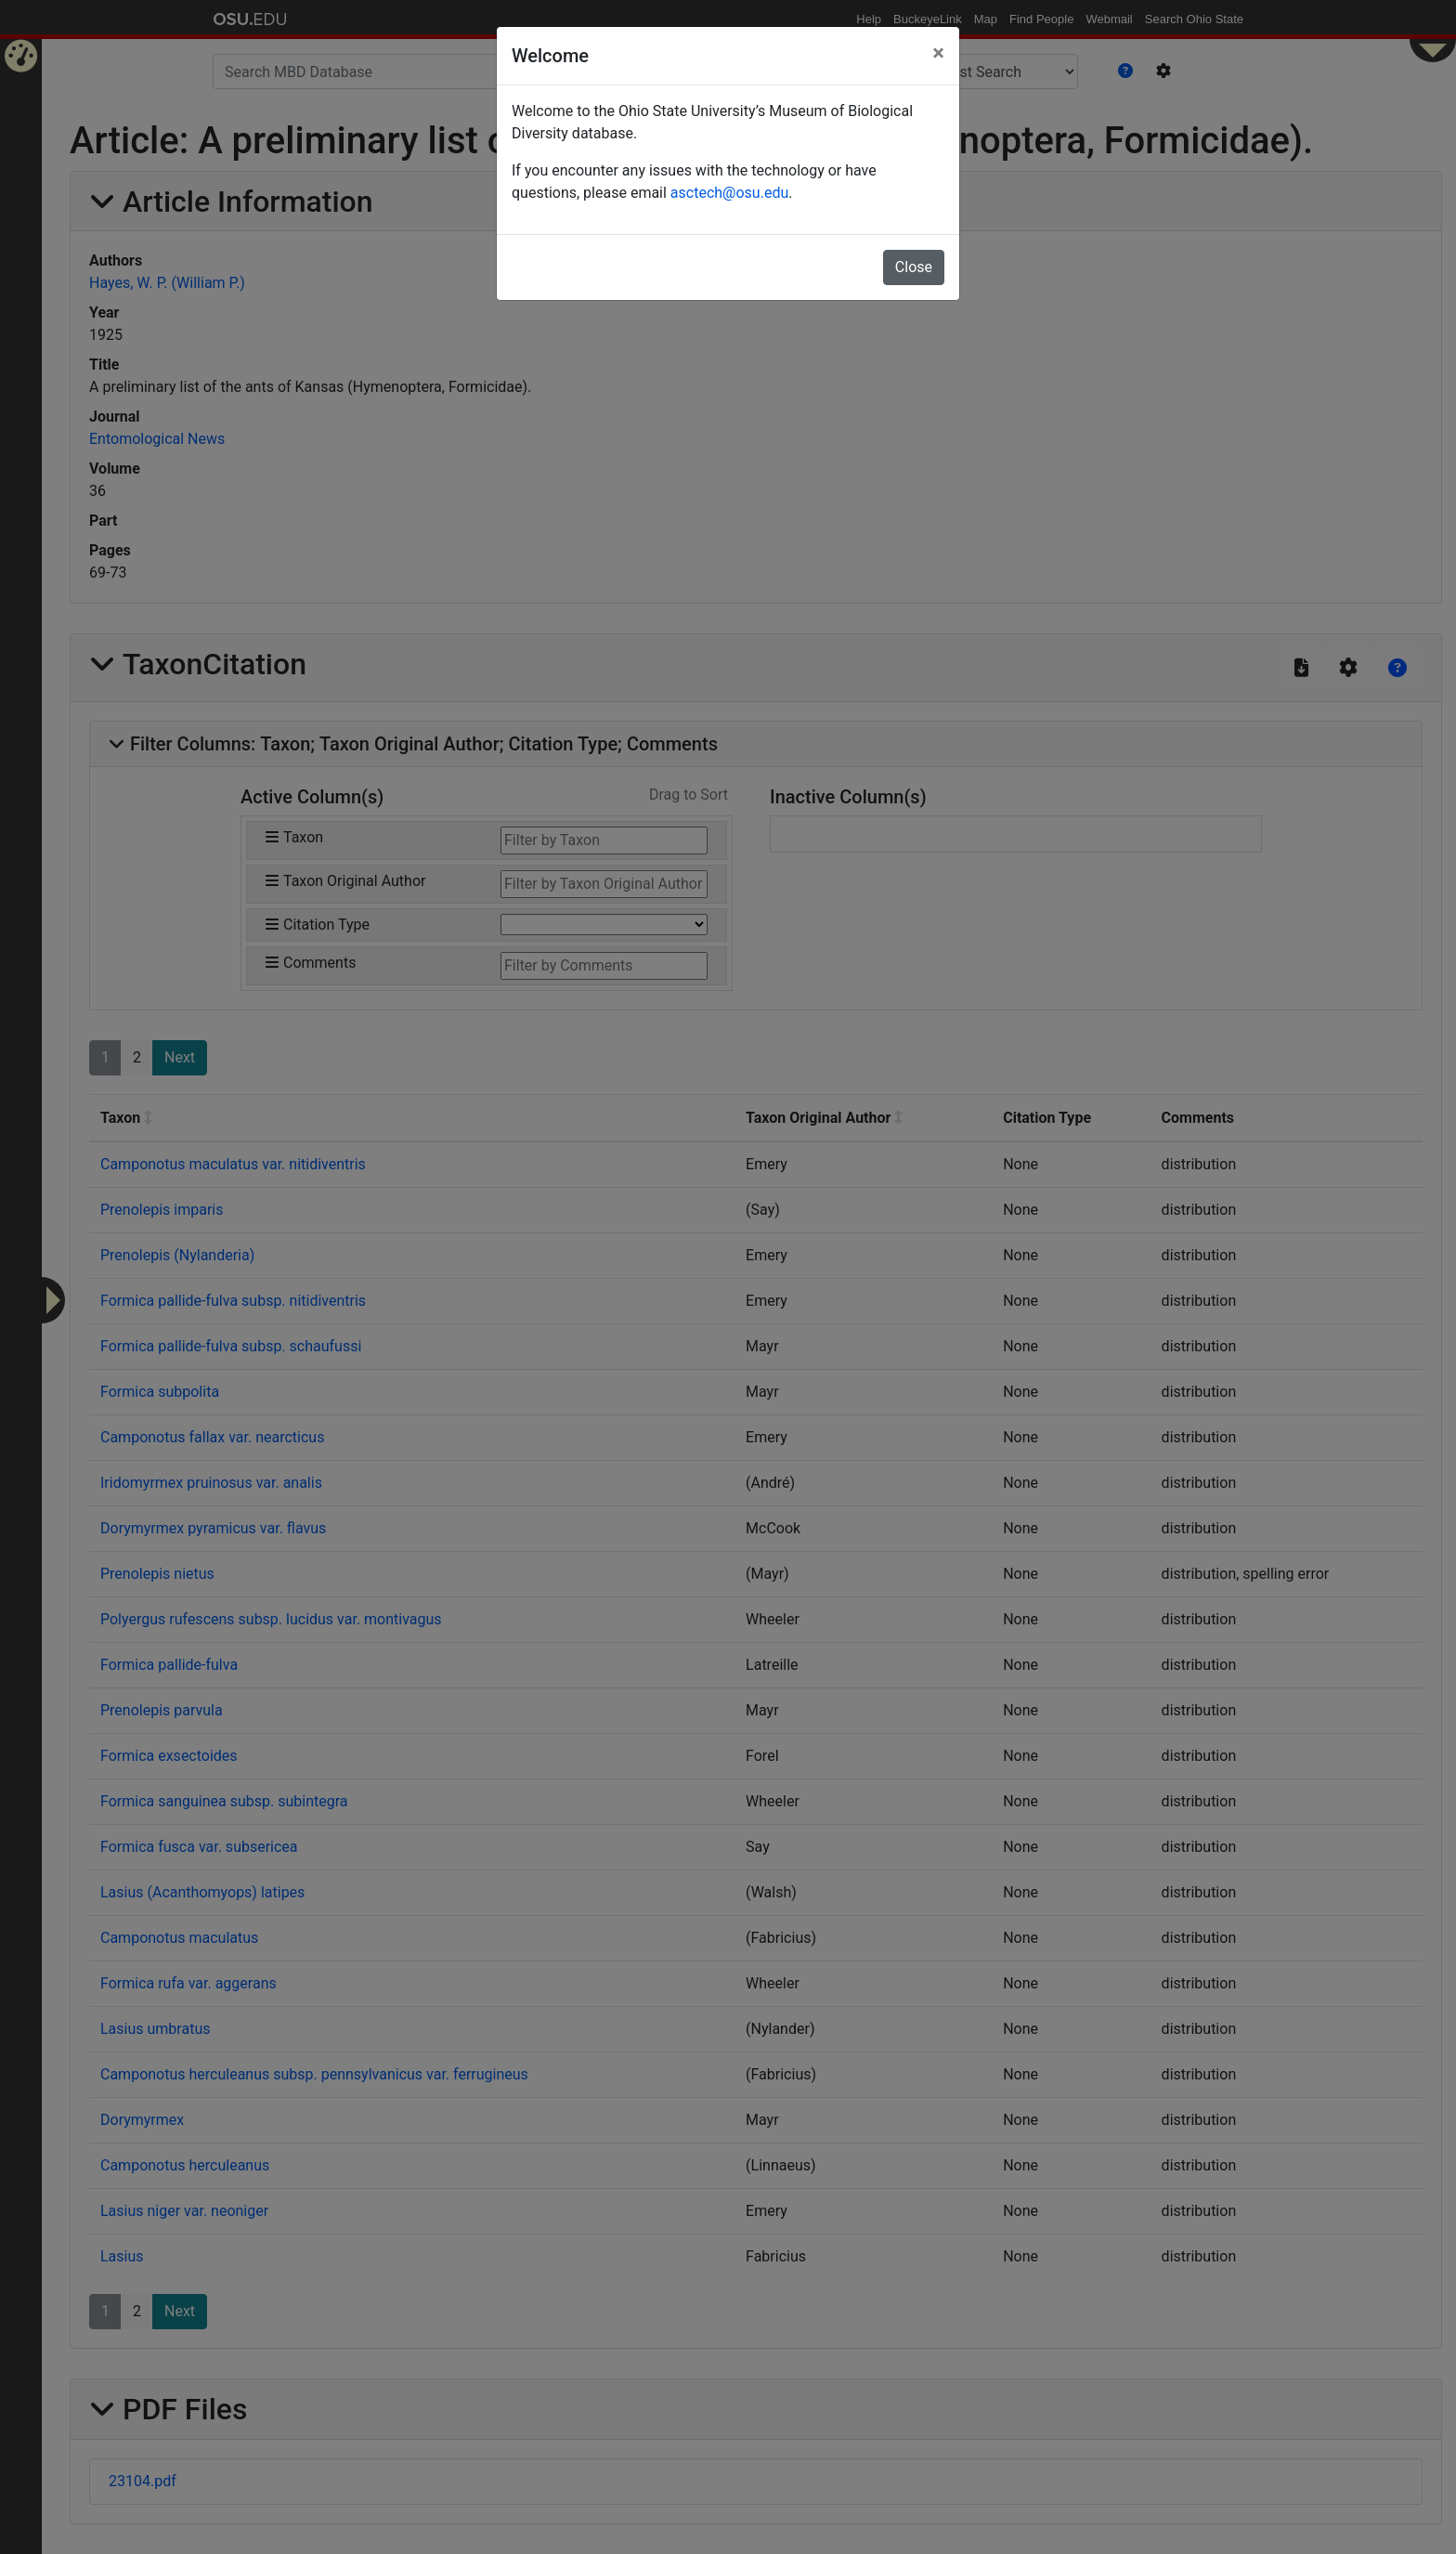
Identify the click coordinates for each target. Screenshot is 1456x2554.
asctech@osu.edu (729, 193)
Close (913, 267)
